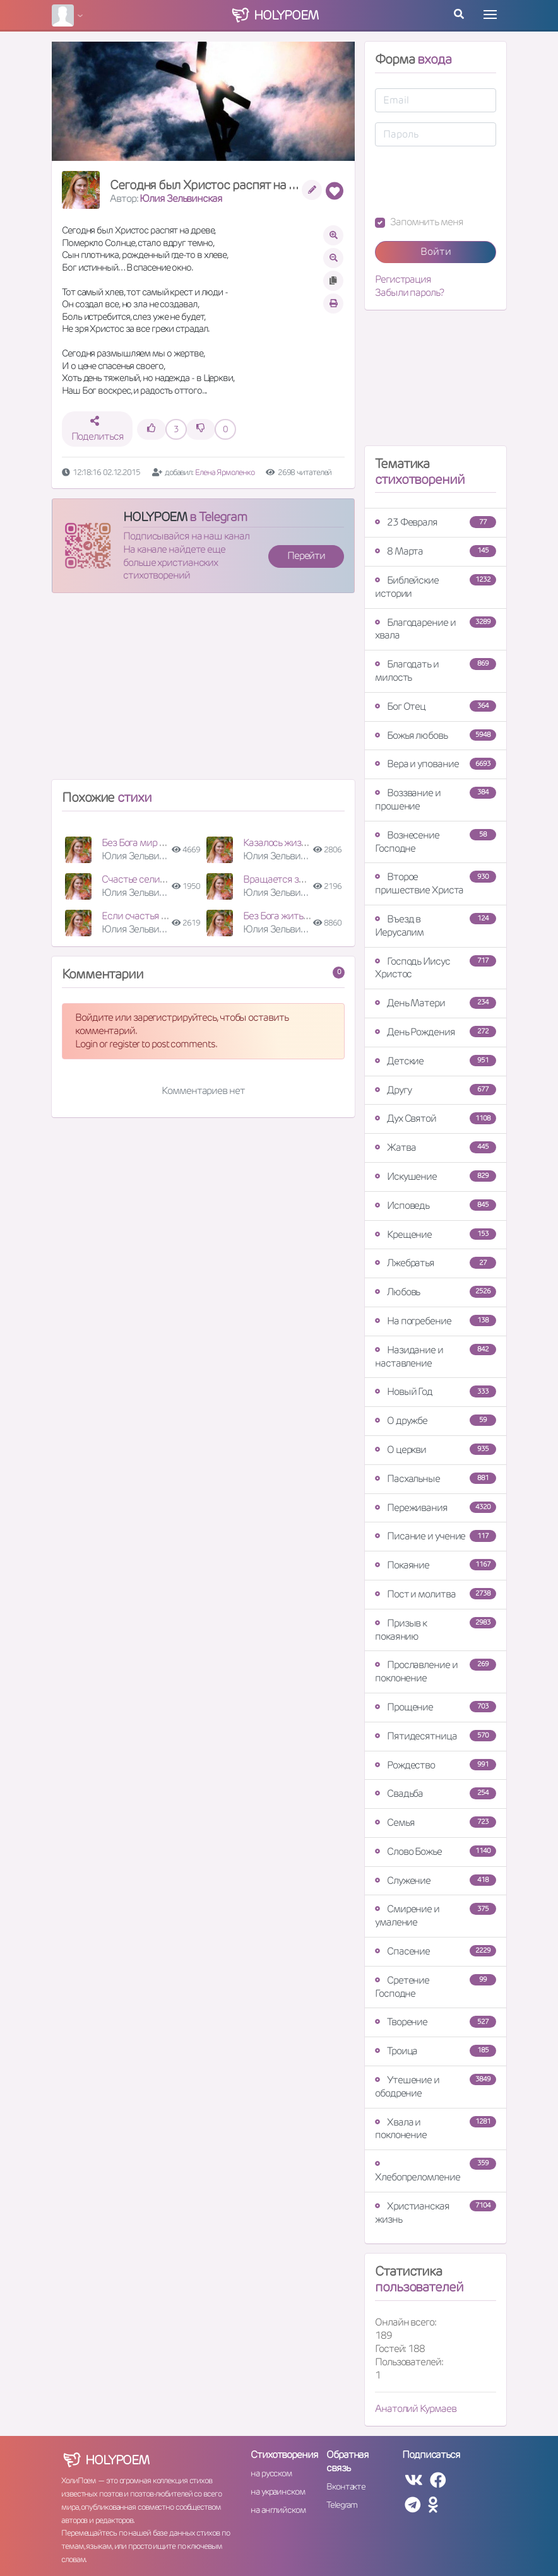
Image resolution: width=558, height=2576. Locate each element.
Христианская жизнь (435, 2212)
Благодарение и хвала (435, 629)
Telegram (341, 2504)
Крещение (435, 1234)
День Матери (435, 1002)
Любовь (435, 1291)
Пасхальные (435, 1478)
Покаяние (435, 1565)
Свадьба (435, 1793)
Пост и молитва (435, 1594)
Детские (435, 1060)
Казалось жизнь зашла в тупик (308, 842)
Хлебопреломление (435, 2171)
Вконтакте (345, 2486)
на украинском (278, 2491)
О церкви (435, 1449)
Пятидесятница (435, 1736)
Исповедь (435, 1205)
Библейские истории (435, 586)
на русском (271, 2473)
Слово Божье (435, 1851)
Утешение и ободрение (435, 2086)
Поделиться (97, 429)
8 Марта (435, 551)
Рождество (435, 1765)
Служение (435, 1880)
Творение (435, 2021)
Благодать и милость (435, 670)
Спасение (435, 1951)
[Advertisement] (203, 691)
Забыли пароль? (409, 292)
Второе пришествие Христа (435, 883)
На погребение (435, 1320)
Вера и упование (435, 763)
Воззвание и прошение (435, 799)
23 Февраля (435, 522)
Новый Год (435, 1391)
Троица (435, 2050)
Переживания (435, 1507)
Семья (435, 1822)
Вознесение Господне (435, 841)
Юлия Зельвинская (181, 198)
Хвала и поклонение (435, 2128)
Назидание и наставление (435, 1356)
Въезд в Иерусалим (435, 925)
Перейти (306, 555)
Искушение (435, 1176)
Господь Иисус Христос (435, 968)
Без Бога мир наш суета (153, 842)
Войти (435, 251)
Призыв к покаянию (435, 1629)
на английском (278, 2509)
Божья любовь (435, 735)
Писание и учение (435, 1536)
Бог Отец (435, 706)
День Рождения (435, 1031)
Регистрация (403, 279)
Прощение (435, 1707)
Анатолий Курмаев (415, 2408)
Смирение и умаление (435, 1915)
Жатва (435, 1147)
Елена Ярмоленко (224, 472)
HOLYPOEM (155, 517)
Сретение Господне (435, 1986)
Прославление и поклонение (435, 1671)
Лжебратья (435, 1262)
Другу (435, 1090)
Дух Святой (435, 1118)
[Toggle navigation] (490, 14)
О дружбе (435, 1420)
